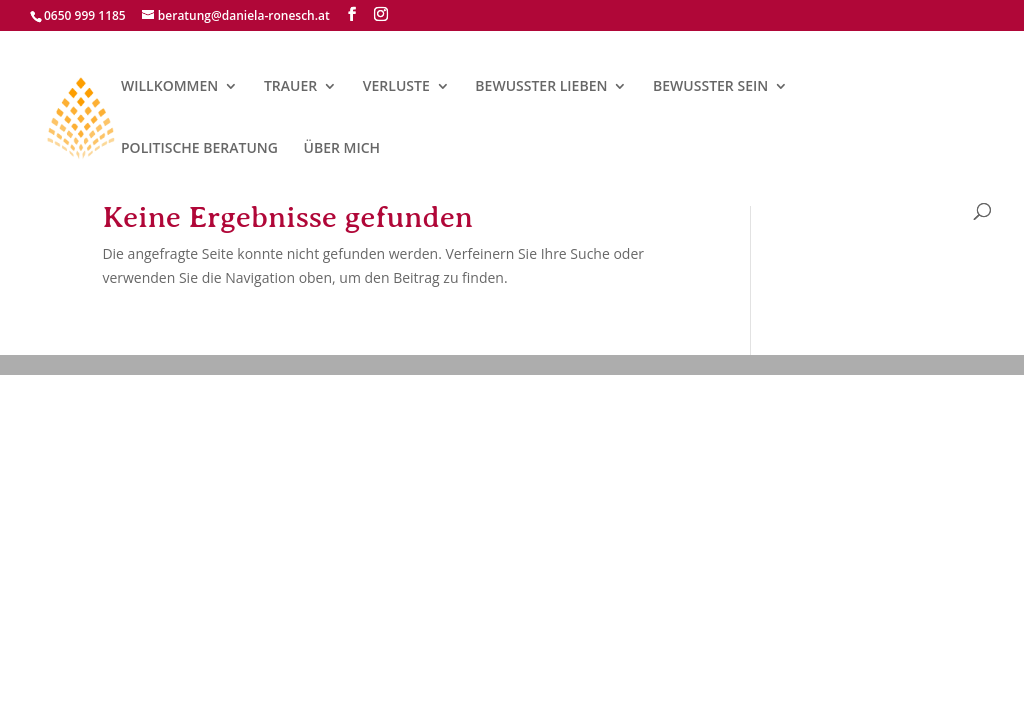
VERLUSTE (396, 87)
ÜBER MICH (342, 149)
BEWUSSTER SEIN (710, 87)
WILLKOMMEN (169, 87)
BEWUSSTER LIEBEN (541, 87)
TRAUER (290, 87)
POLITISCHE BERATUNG (199, 149)
